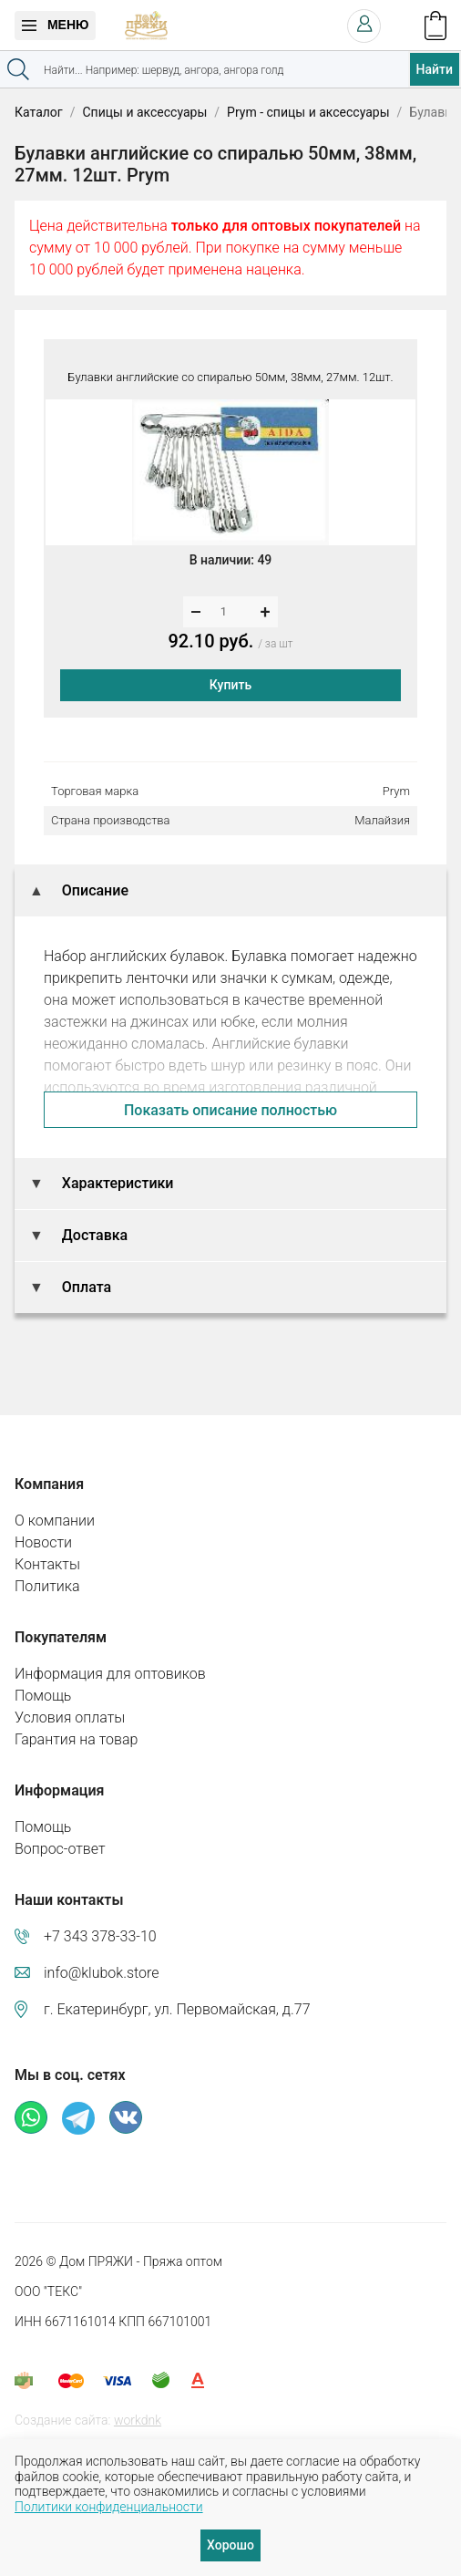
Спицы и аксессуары (144, 112)
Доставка (93, 1235)
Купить (230, 685)
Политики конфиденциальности (109, 2506)
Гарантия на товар (76, 1739)
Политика (47, 1586)
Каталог (39, 112)
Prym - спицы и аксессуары (308, 112)
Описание (93, 890)
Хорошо (230, 2545)
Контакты (47, 1564)
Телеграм (78, 2118)
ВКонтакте (125, 2117)
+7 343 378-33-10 (100, 1936)
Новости (43, 1542)
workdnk (137, 2420)
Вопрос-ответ (60, 1848)
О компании (55, 1520)
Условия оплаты (70, 1717)
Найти (434, 69)
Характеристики (116, 1183)
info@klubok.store (101, 1972)
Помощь (43, 1695)
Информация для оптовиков (110, 1673)
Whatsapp (31, 2117)
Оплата (84, 1287)
